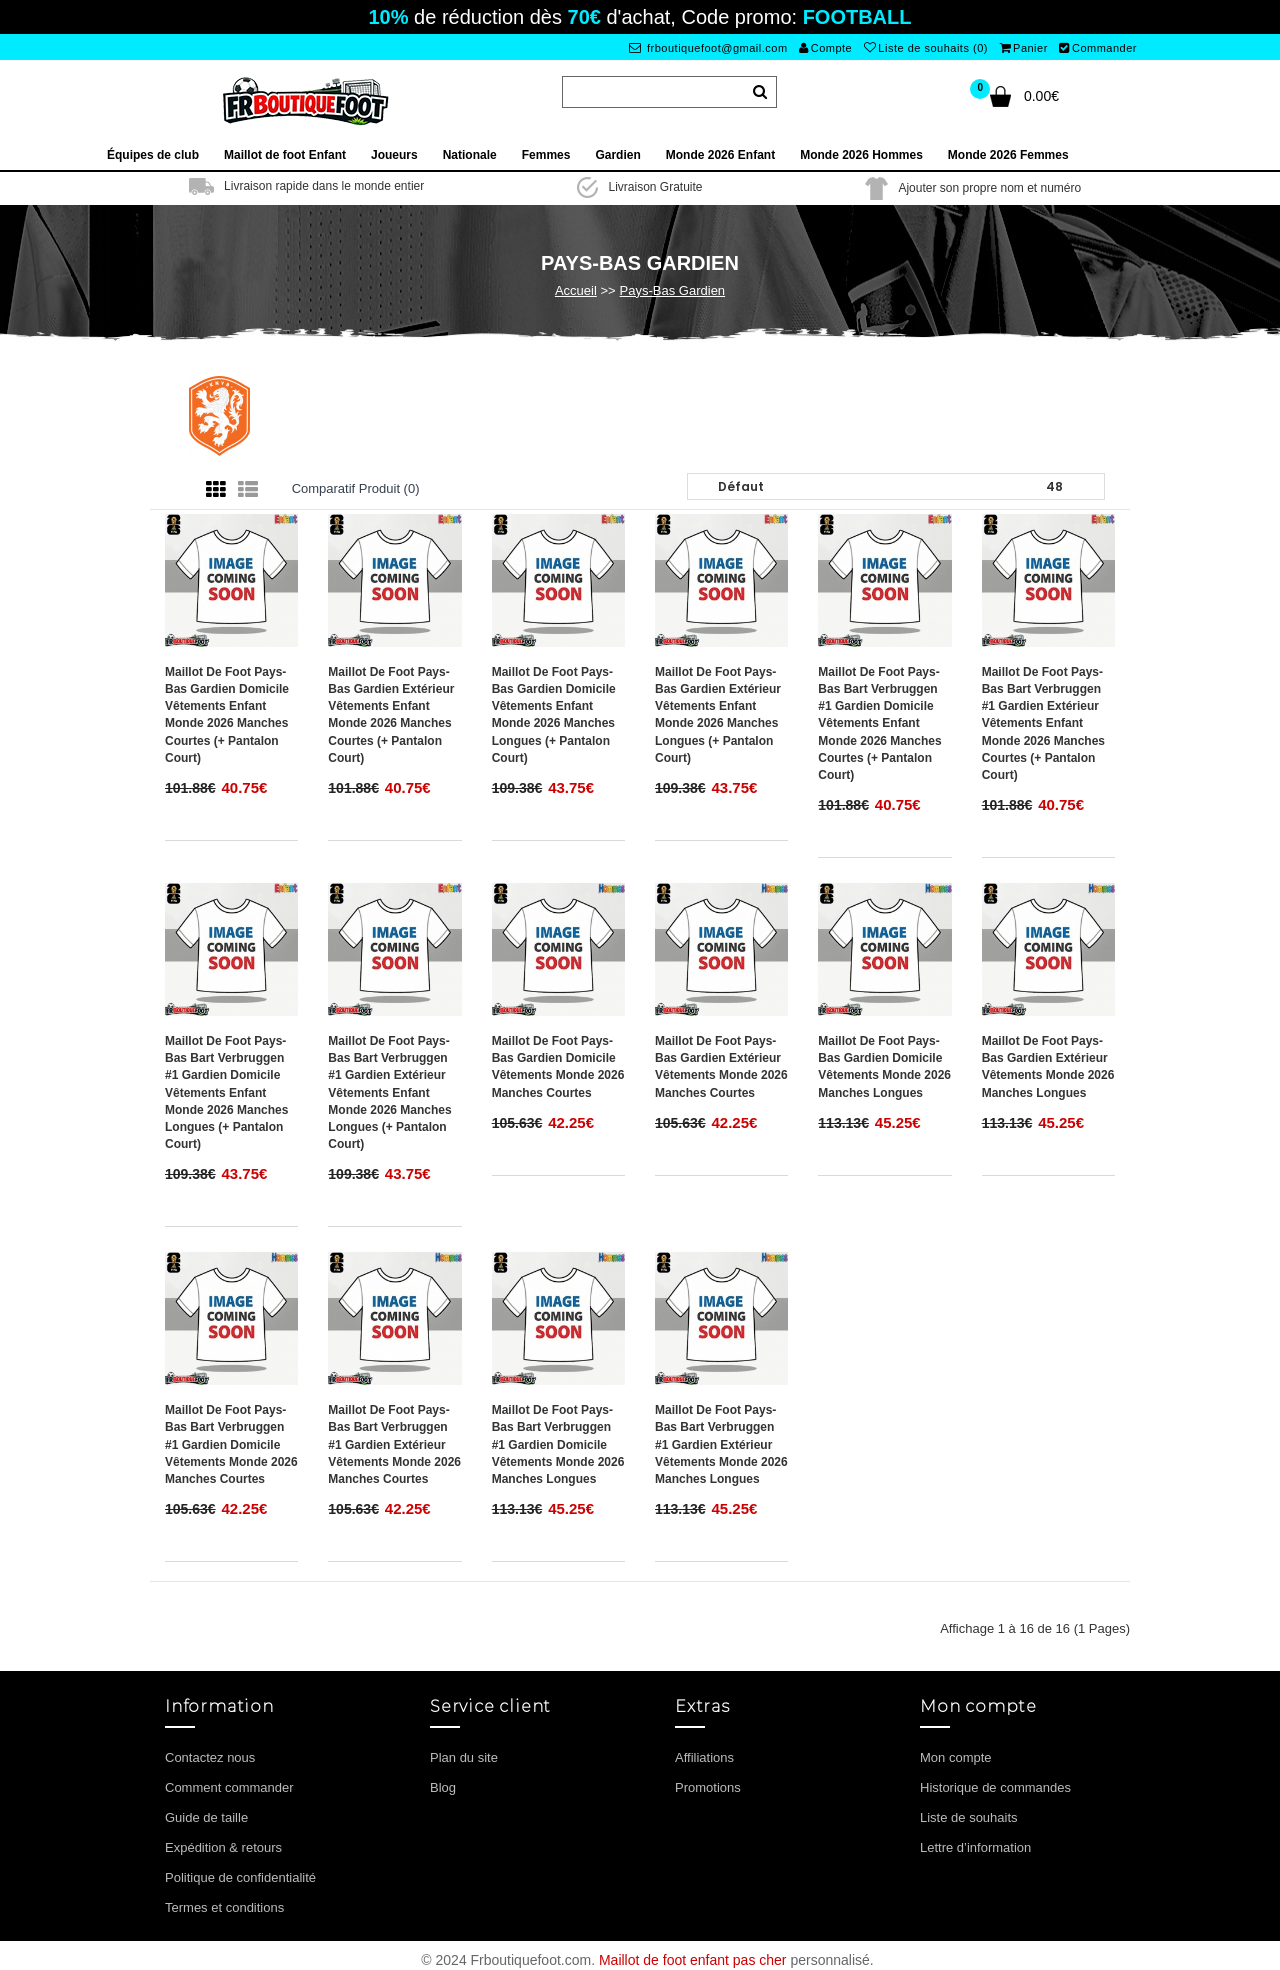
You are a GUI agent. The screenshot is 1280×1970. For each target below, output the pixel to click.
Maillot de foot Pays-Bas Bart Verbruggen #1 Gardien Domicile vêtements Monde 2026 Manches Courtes (231, 1444)
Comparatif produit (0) (356, 488)
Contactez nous (210, 1757)
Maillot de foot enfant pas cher (693, 1960)
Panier (1024, 48)
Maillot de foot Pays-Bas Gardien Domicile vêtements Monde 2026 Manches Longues (884, 1066)
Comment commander (229, 1787)
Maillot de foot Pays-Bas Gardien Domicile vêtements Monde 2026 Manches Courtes (558, 1066)
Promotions (708, 1787)
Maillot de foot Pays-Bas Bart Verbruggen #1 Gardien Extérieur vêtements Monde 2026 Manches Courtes (394, 1444)
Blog (443, 1787)
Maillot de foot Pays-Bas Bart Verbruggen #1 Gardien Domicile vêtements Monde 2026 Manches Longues (558, 1444)
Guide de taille (206, 1817)
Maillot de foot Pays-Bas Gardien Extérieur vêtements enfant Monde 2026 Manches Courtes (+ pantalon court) (391, 715)
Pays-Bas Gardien (673, 290)
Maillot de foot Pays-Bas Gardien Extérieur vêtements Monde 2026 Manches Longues (1048, 1066)
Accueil (576, 290)
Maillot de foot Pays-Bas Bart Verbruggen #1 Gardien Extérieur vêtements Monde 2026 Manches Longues (721, 1444)
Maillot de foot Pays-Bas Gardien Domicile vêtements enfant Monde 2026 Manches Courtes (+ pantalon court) (227, 715)
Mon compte (956, 1757)
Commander (1098, 48)
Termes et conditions (224, 1907)
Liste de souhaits (969, 1817)
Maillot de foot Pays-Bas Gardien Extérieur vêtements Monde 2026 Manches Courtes (721, 1066)
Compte (825, 48)
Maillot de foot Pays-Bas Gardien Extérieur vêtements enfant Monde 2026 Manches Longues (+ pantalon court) (718, 715)
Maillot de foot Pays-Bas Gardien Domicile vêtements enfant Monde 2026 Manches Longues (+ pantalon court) (554, 715)
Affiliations (704, 1757)
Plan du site (464, 1757)
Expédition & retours (223, 1847)
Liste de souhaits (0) (926, 48)
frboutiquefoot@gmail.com (708, 48)
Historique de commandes (995, 1787)
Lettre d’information (975, 1847)
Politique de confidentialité (240, 1877)
